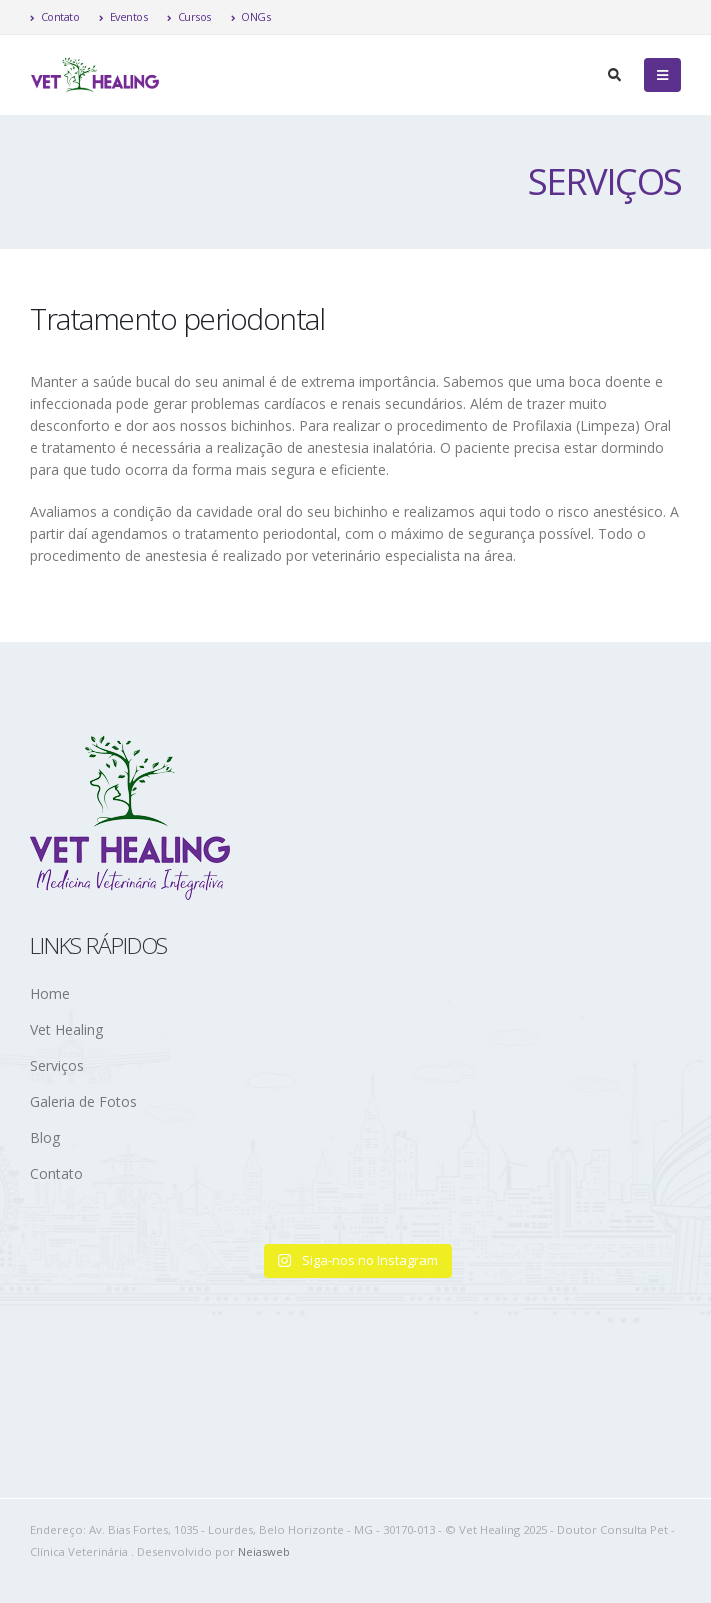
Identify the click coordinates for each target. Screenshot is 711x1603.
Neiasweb (264, 1551)
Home (50, 993)
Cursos (189, 16)
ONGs (251, 16)
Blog (45, 1137)
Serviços (57, 1065)
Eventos (123, 16)
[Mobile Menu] (662, 75)
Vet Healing (66, 1029)
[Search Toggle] (614, 75)
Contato (54, 16)
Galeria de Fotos (83, 1101)
